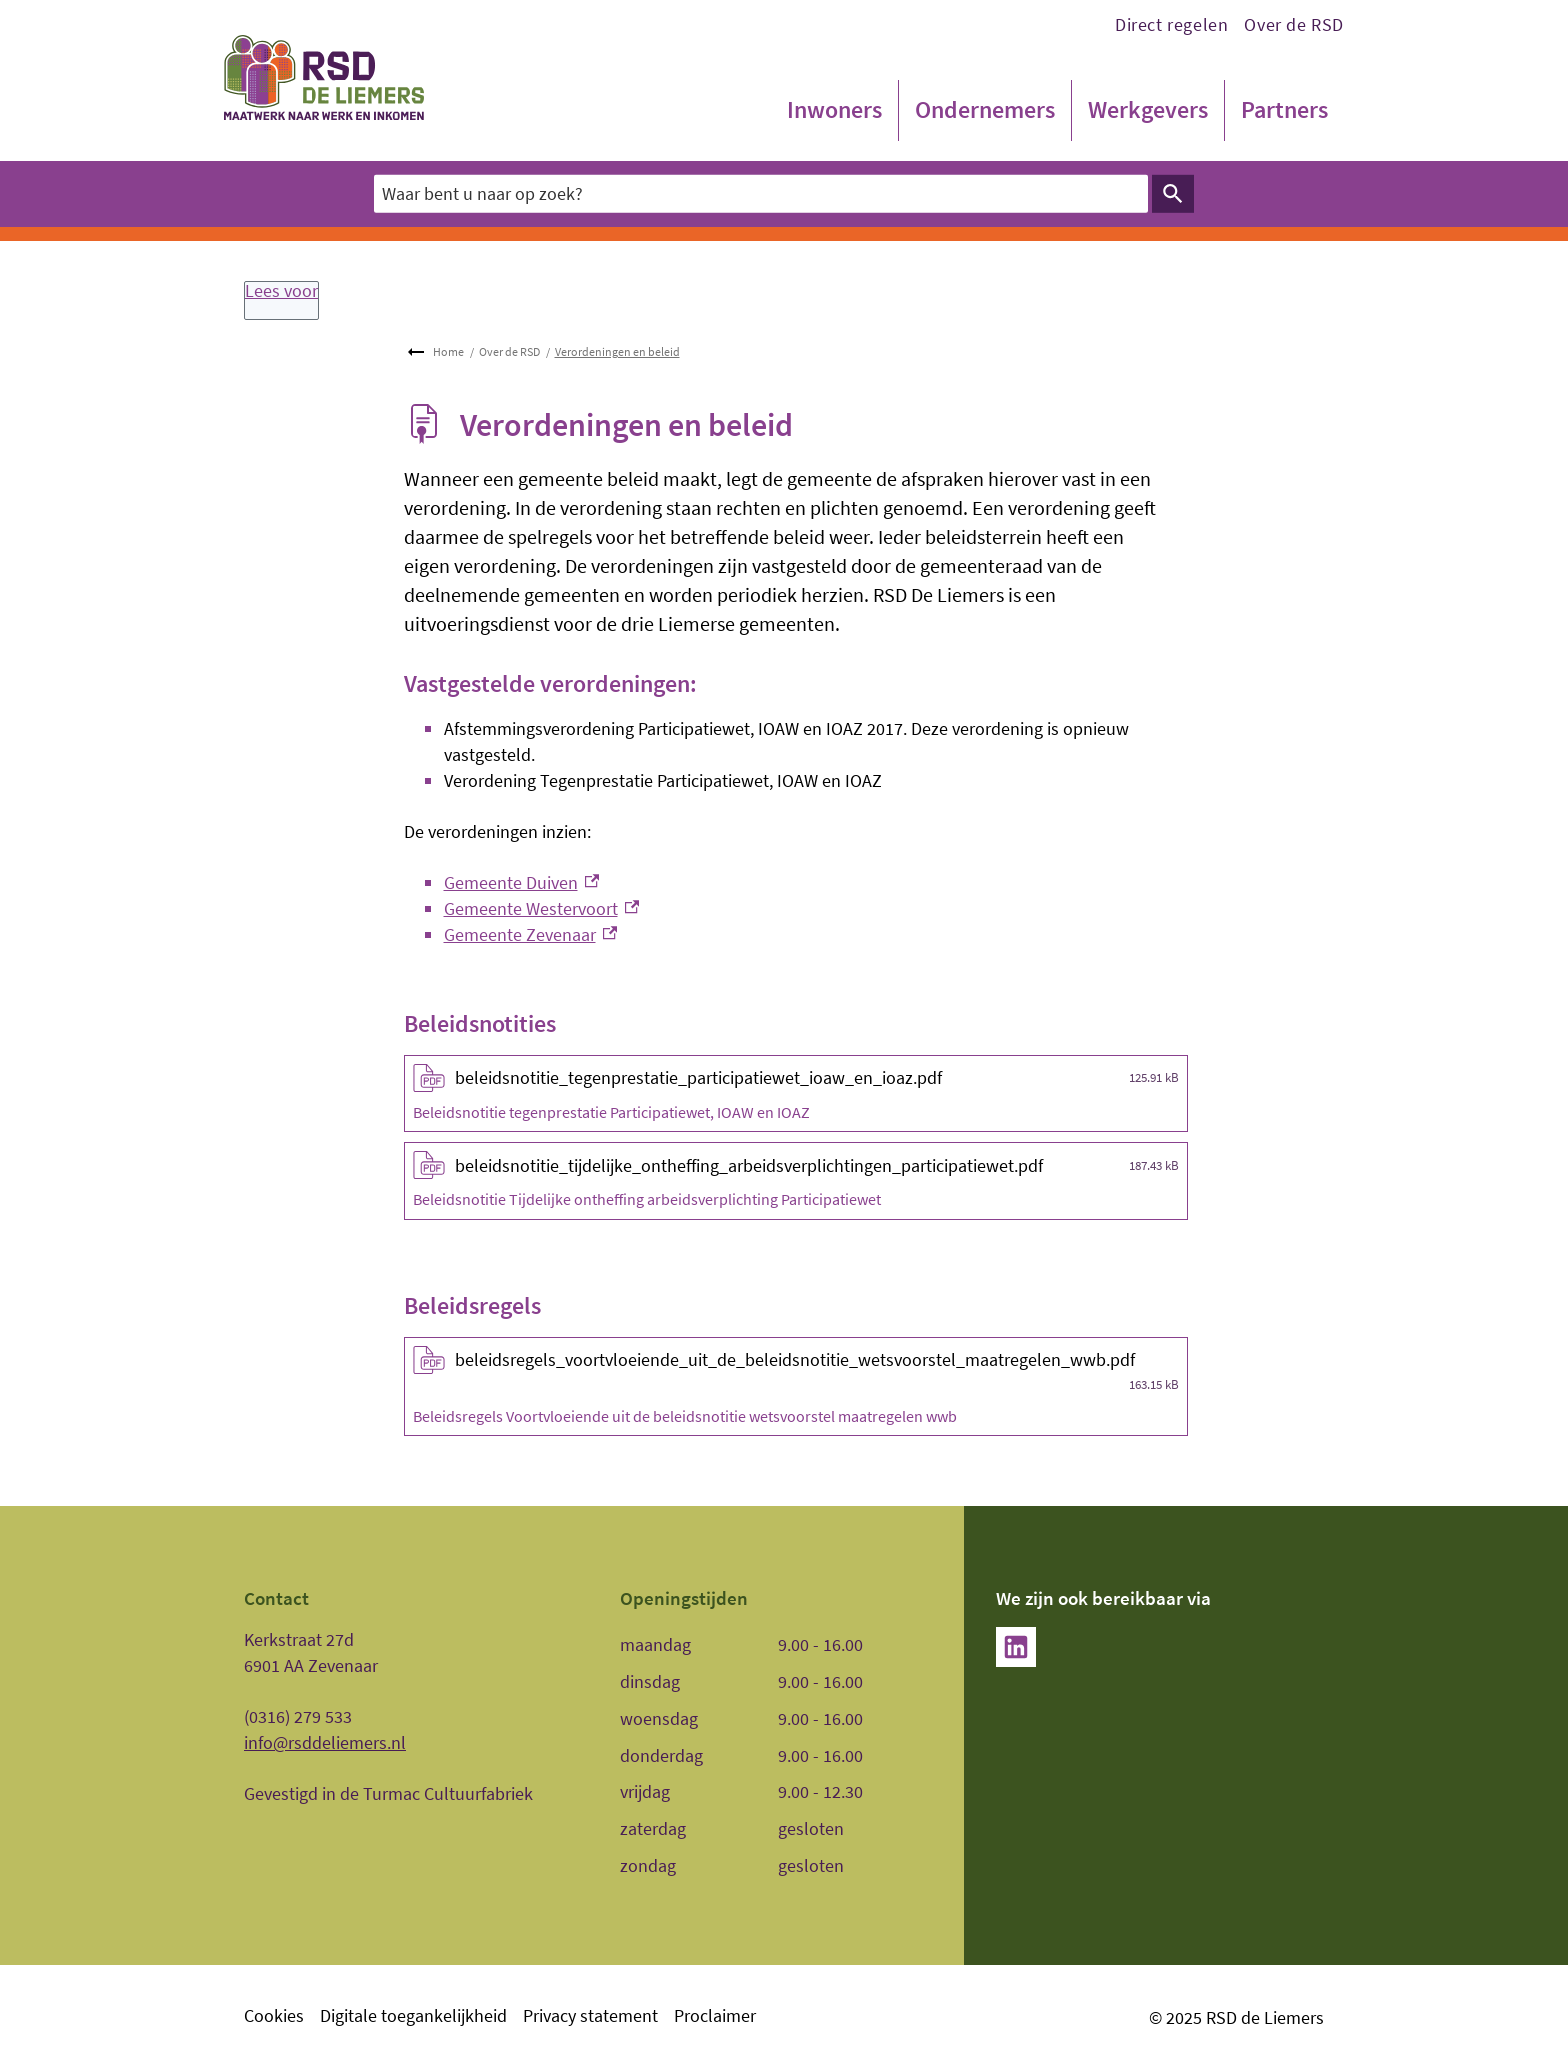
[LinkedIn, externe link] (1016, 1647)
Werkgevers (1148, 109)
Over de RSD (1294, 24)
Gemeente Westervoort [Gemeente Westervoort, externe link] (542, 908)
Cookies (274, 2016)
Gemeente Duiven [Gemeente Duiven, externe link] (522, 882)
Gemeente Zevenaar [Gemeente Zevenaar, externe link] (531, 934)
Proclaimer (715, 2016)
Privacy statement (590, 2016)
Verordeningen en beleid (617, 351)
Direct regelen (1171, 24)
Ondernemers (985, 109)
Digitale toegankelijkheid (413, 2016)
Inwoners (834, 109)
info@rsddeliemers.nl (325, 1742)
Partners (1284, 109)
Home (448, 351)
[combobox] (761, 194)
